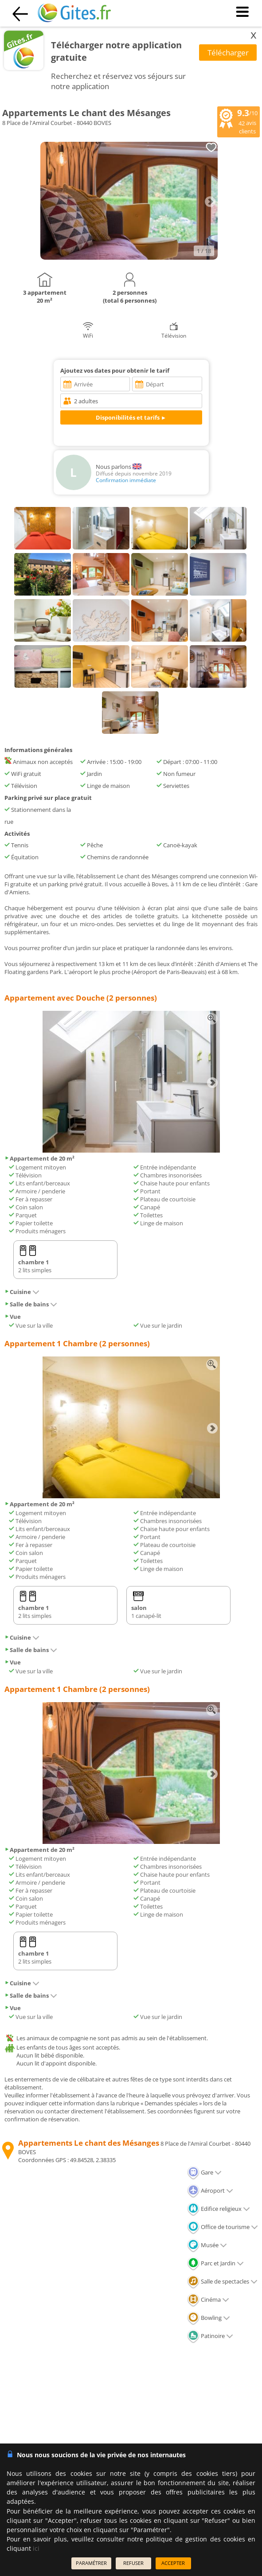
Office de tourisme (222, 2227)
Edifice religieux (218, 2209)
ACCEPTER (173, 2563)
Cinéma (208, 2299)
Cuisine (21, 1292)
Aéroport (210, 2190)
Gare (204, 2172)
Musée (207, 2245)
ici (36, 2548)
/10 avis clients (238, 121)
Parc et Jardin (215, 2263)
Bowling (208, 2318)
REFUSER (133, 2563)
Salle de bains (30, 1304)
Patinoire (210, 2336)
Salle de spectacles (222, 2281)
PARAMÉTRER (91, 2563)
